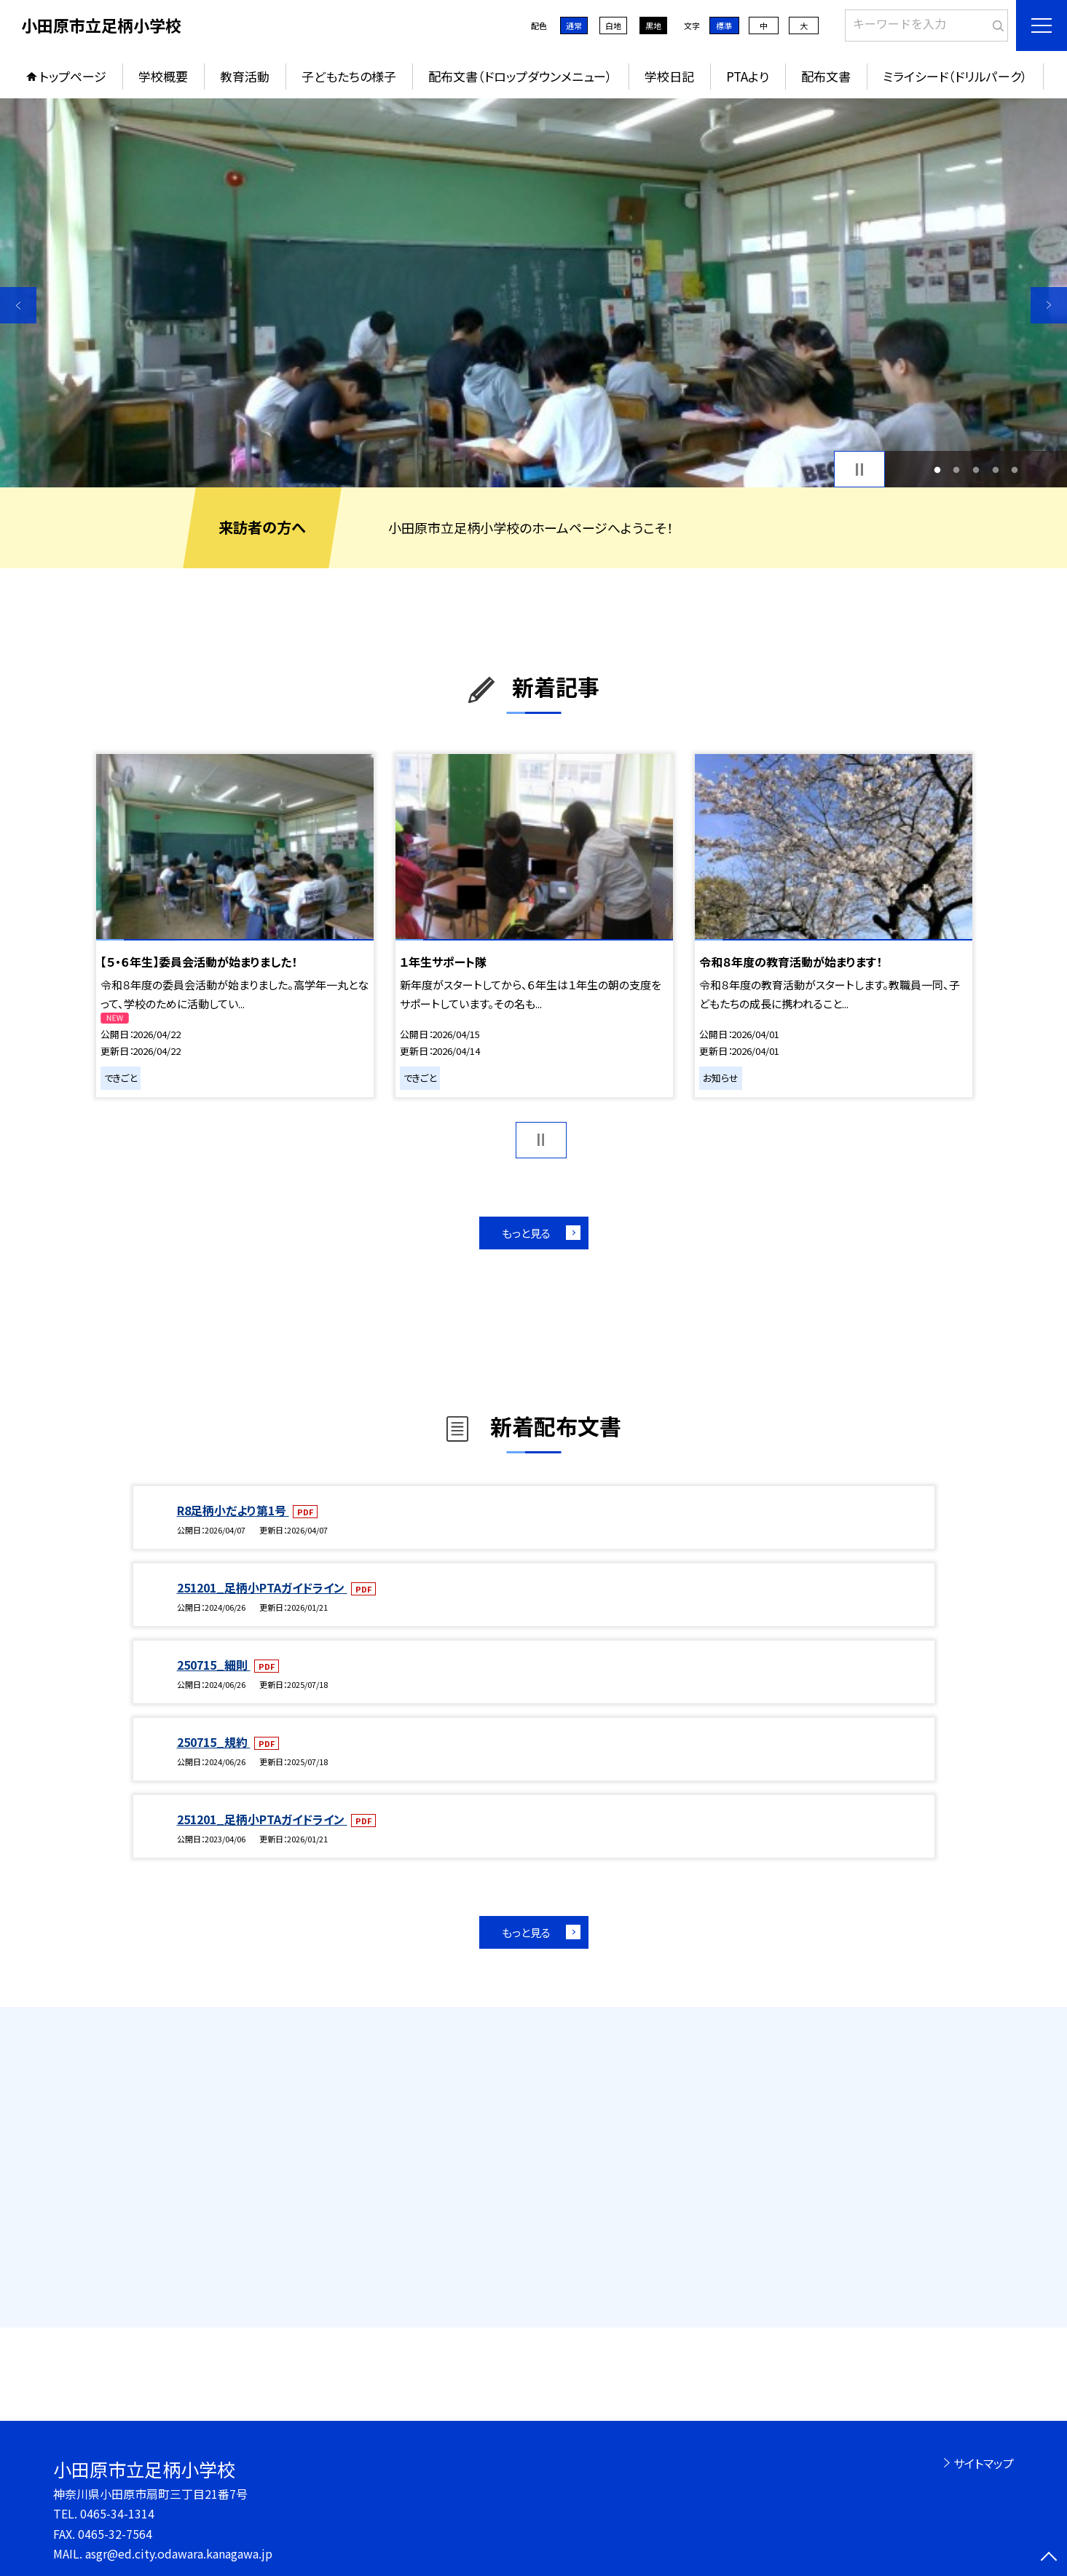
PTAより (747, 76)
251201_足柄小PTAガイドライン (262, 1587)
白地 (613, 25)
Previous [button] (18, 305)
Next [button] (1049, 305)
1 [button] (937, 469)
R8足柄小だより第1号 (233, 1510)
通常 (574, 25)
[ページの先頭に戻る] (1049, 2558)
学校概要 (163, 76)
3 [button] (976, 469)
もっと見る (526, 1233)
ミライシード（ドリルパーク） (955, 76)
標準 (724, 25)
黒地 (653, 25)
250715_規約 (214, 1742)
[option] (533, 292)
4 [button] (995, 469)
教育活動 (244, 76)
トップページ (72, 76)
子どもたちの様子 (349, 76)
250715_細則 (214, 1664)
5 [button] (1015, 469)
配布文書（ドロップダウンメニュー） (520, 76)
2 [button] (956, 469)
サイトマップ (983, 2463)
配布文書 (826, 76)
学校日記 (669, 76)
